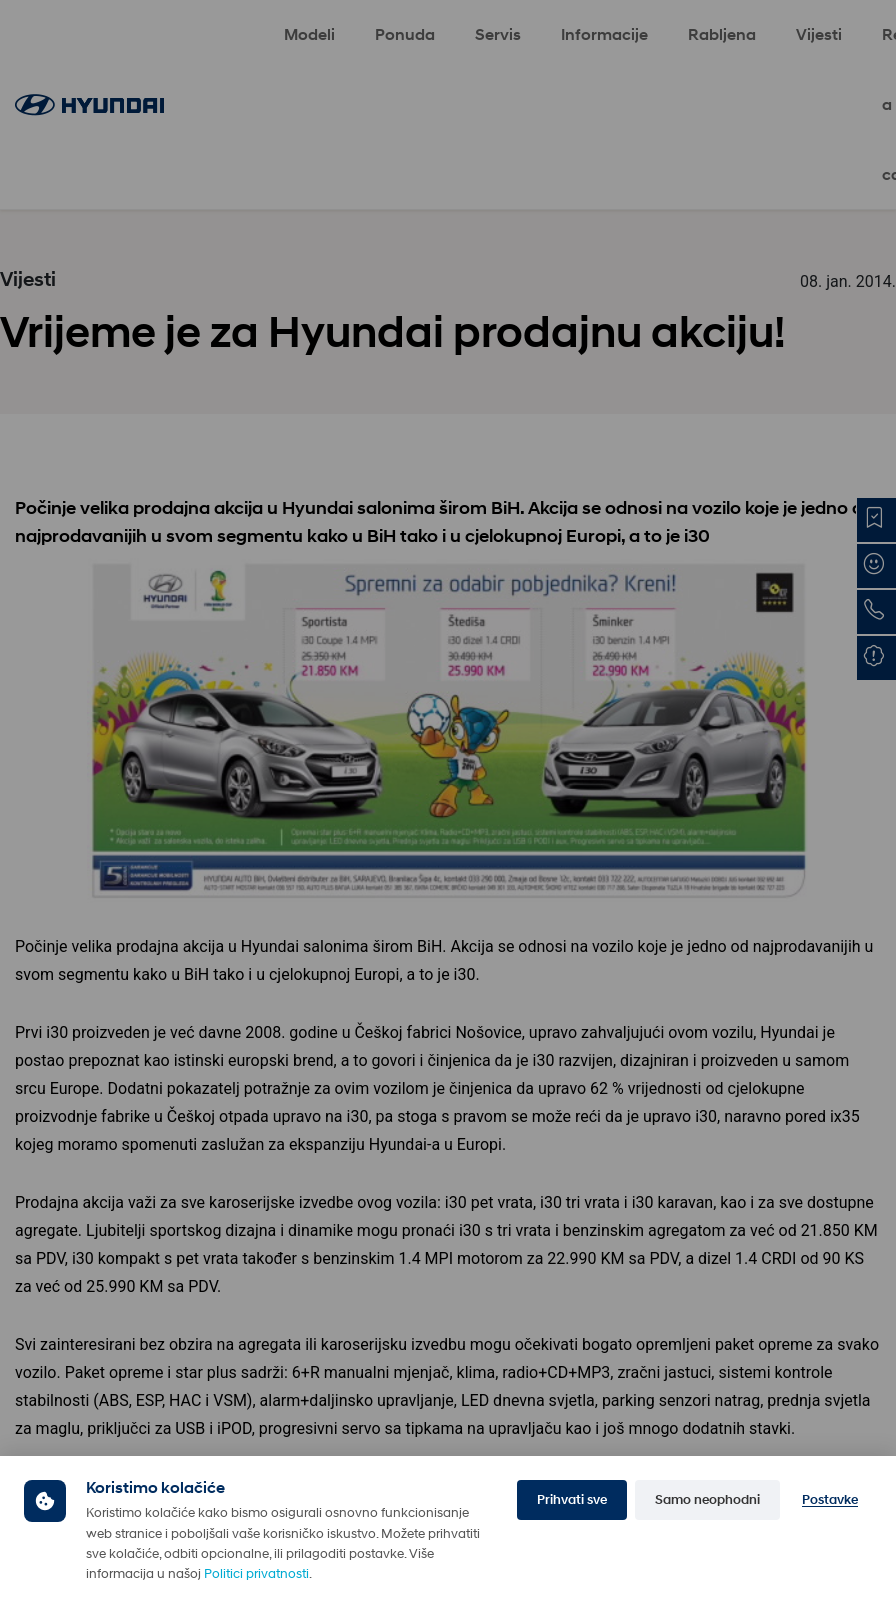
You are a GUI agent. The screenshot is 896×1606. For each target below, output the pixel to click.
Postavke (830, 1499)
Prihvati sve (572, 1499)
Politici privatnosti (256, 1573)
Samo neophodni (707, 1499)
